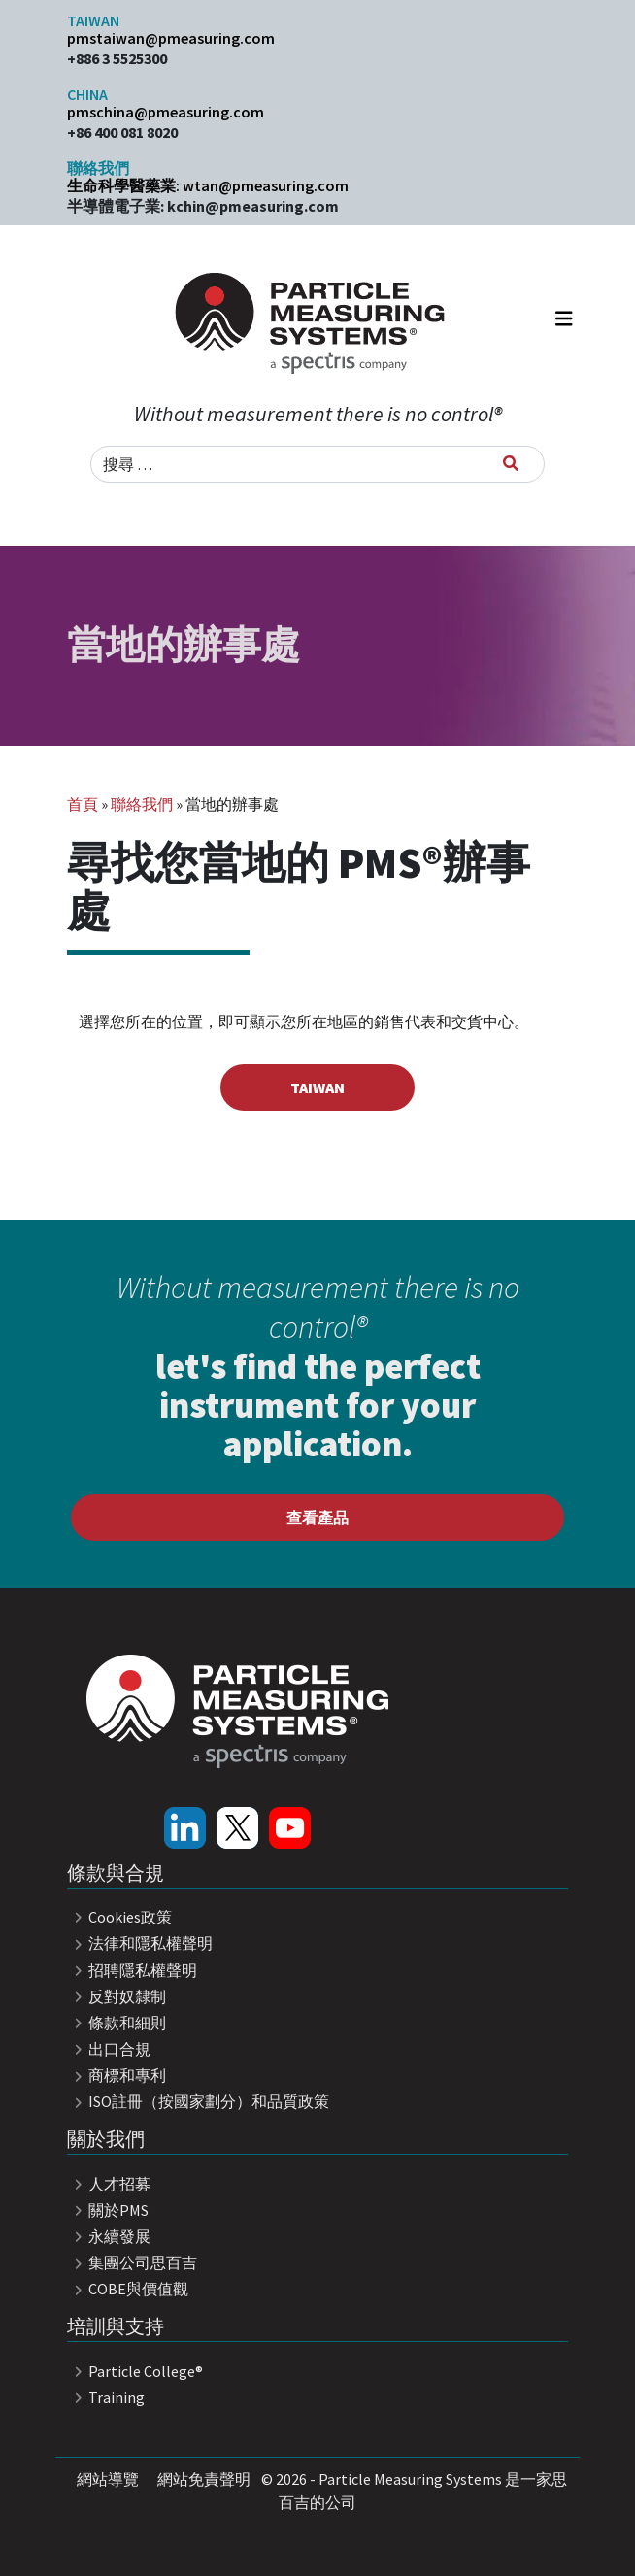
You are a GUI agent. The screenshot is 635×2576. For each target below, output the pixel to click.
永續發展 (108, 2236)
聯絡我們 (142, 804)
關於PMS (108, 2210)
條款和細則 (116, 2022)
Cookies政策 (119, 1916)
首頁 (82, 804)
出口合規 (108, 2048)
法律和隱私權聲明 (140, 1943)
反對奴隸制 (116, 1996)
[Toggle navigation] (564, 323)
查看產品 (317, 1517)
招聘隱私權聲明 (132, 1970)
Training (106, 2397)
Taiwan (317, 1087)
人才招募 (108, 2183)
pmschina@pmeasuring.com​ (165, 111)
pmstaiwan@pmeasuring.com (171, 38)
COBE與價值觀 (127, 2288)
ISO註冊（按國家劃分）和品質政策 (198, 2101)
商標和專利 (116, 2075)
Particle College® (135, 2371)
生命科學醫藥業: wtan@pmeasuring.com (208, 185)
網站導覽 (108, 2479)
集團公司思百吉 (132, 2262)
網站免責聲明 (204, 2479)
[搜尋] (510, 463)
